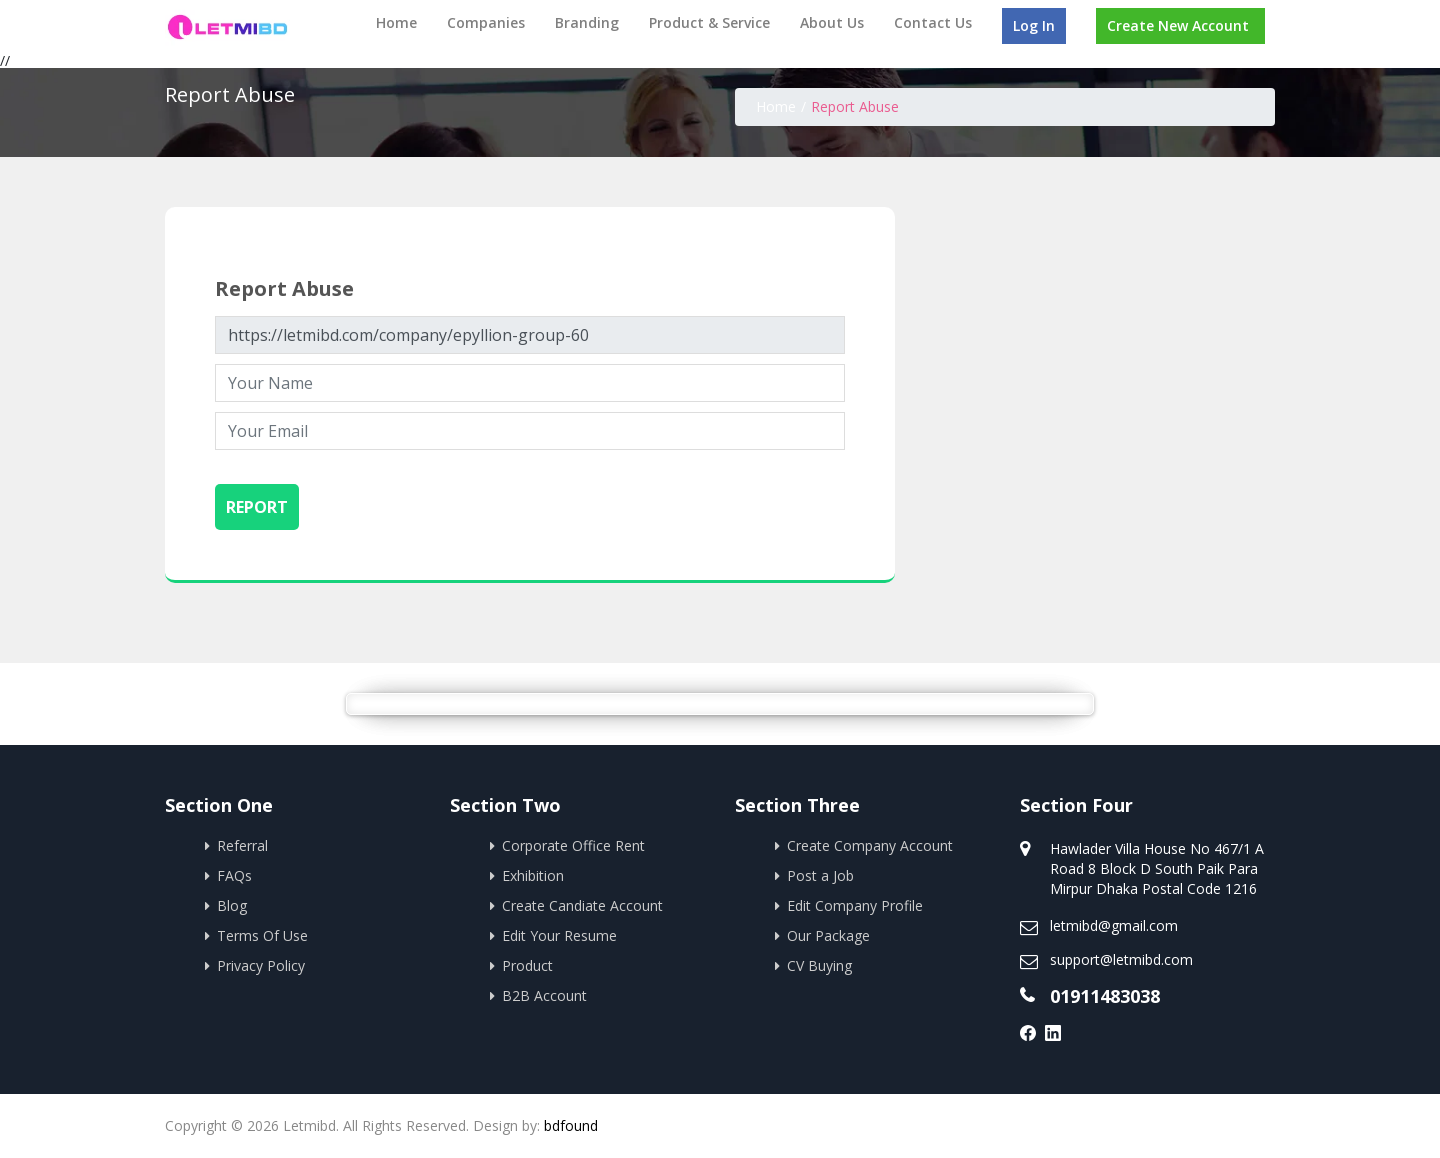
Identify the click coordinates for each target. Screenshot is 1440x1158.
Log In (1034, 25)
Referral (242, 845)
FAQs (234, 875)
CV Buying (819, 965)
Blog (232, 905)
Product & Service (709, 22)
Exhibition (533, 875)
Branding (587, 22)
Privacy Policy (261, 965)
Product (527, 965)
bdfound (571, 1125)
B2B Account (544, 995)
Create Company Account (870, 845)
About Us (832, 22)
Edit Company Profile (855, 905)
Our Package (828, 935)
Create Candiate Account (582, 905)
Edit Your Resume (559, 935)
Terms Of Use (262, 935)
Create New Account (1178, 25)
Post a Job (820, 875)
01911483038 (1105, 996)
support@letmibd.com (1121, 959)
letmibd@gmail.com (1114, 925)
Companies (486, 22)
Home (396, 22)
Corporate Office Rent (573, 845)
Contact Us (933, 22)
